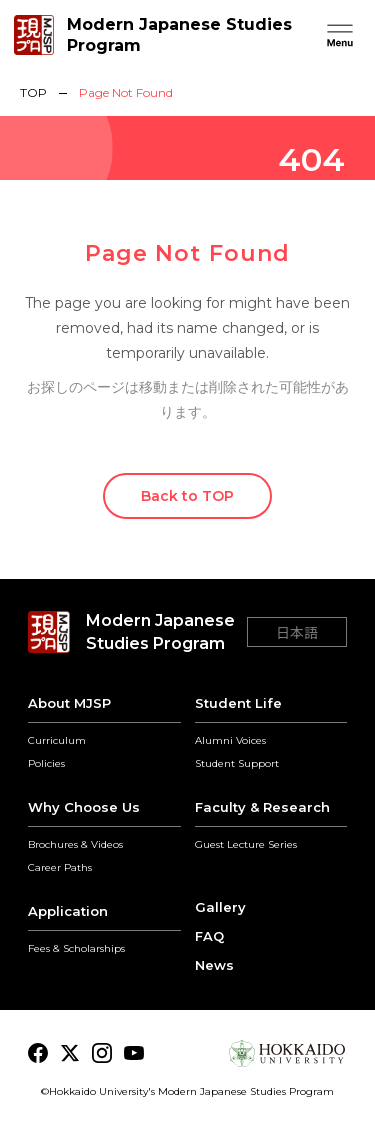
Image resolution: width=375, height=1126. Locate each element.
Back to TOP (187, 496)
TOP (33, 93)
